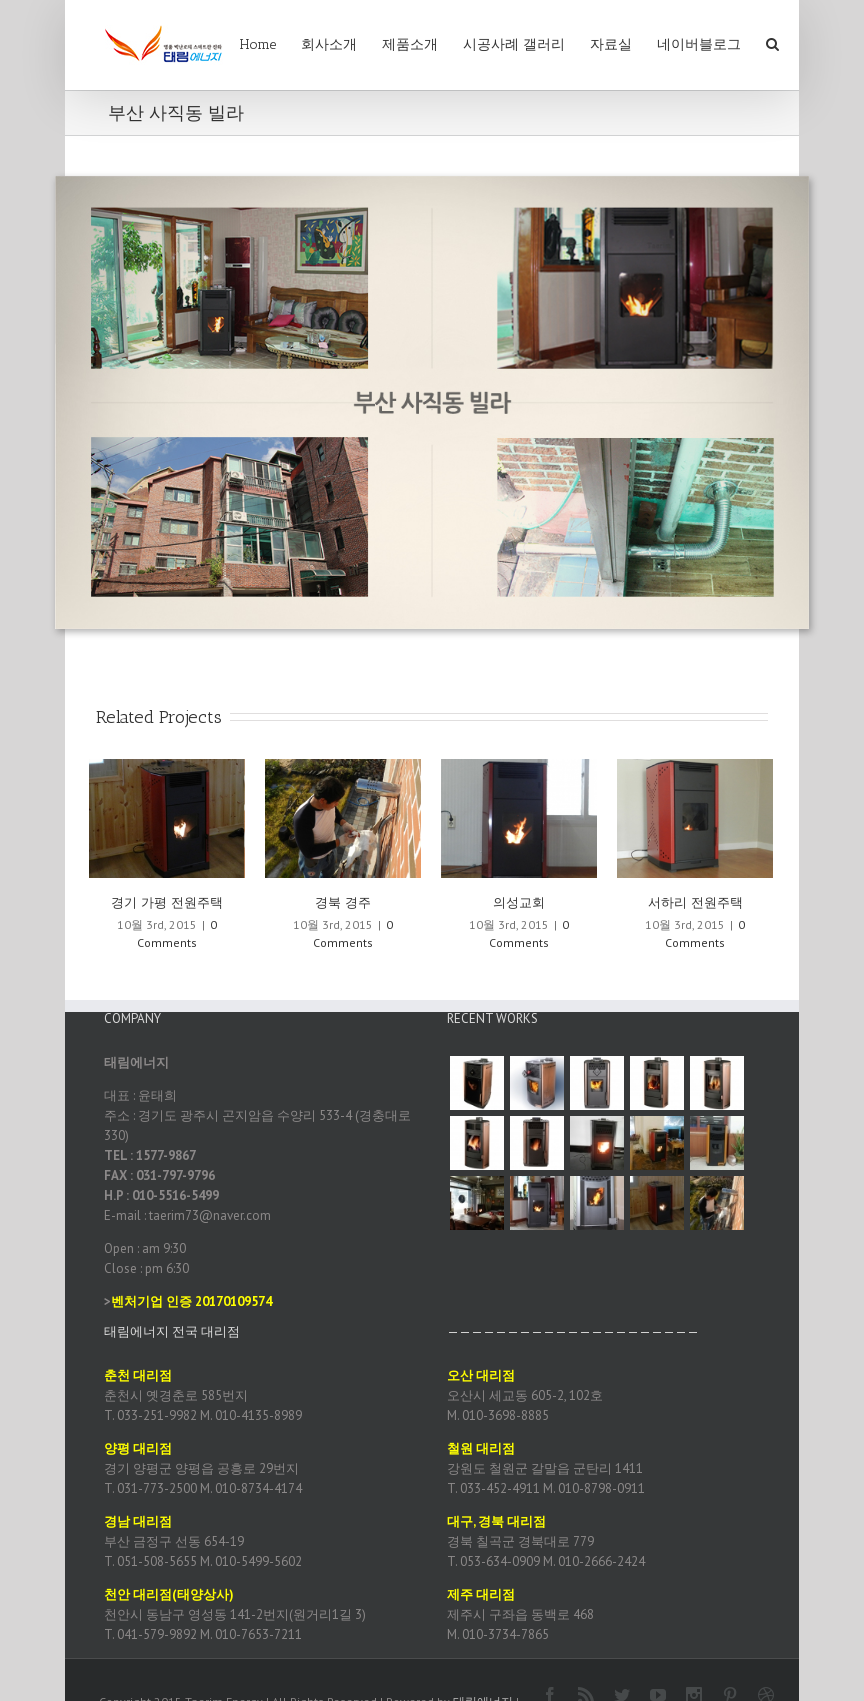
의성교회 (519, 902)
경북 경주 (343, 902)
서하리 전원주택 (695, 902)
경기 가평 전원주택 (167, 902)
